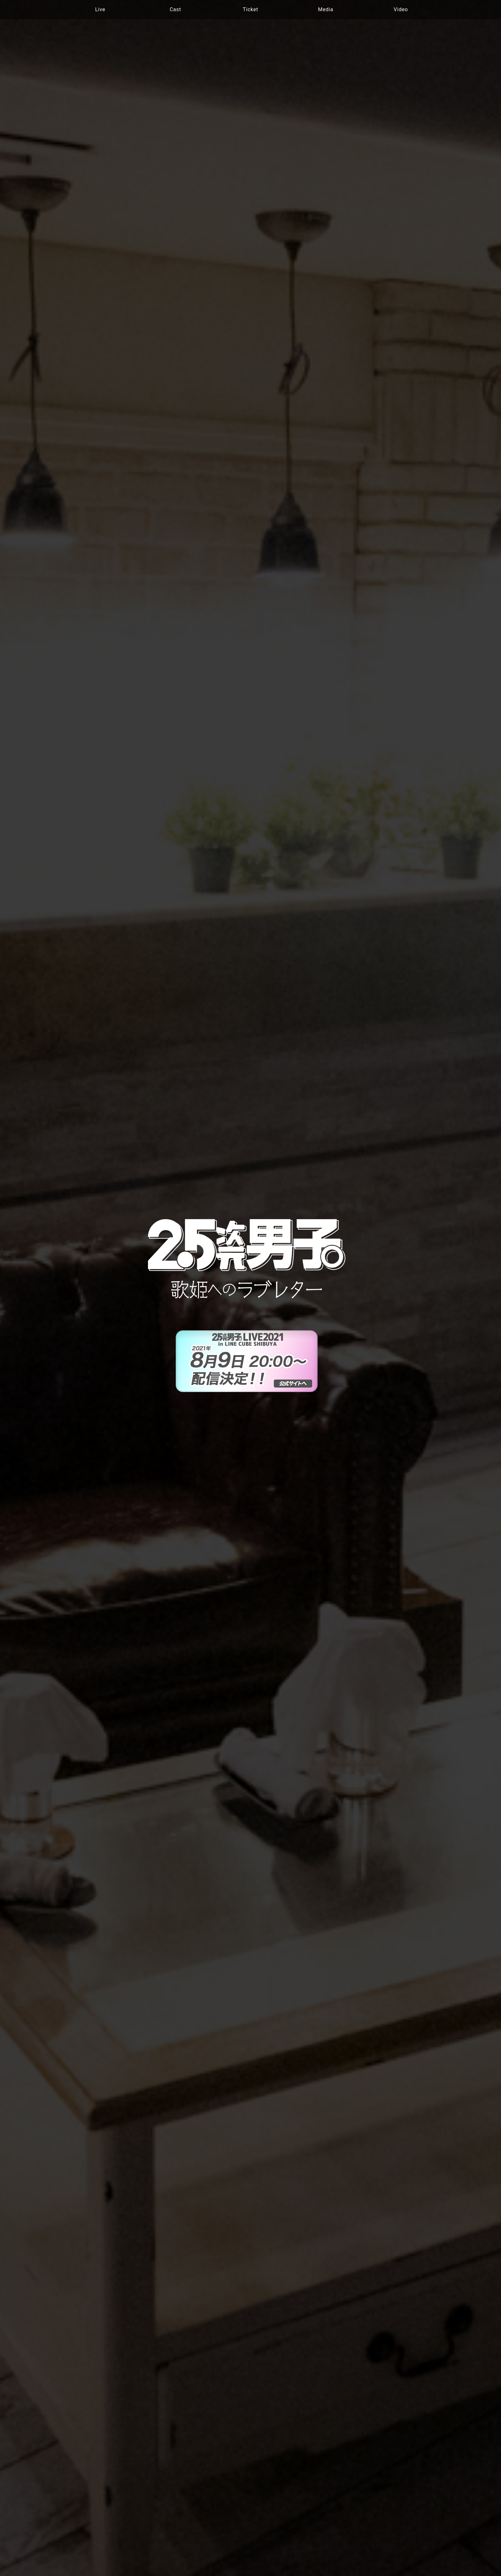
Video (401, 9)
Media (325, 9)
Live (100, 9)
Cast (175, 9)
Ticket (250, 9)
